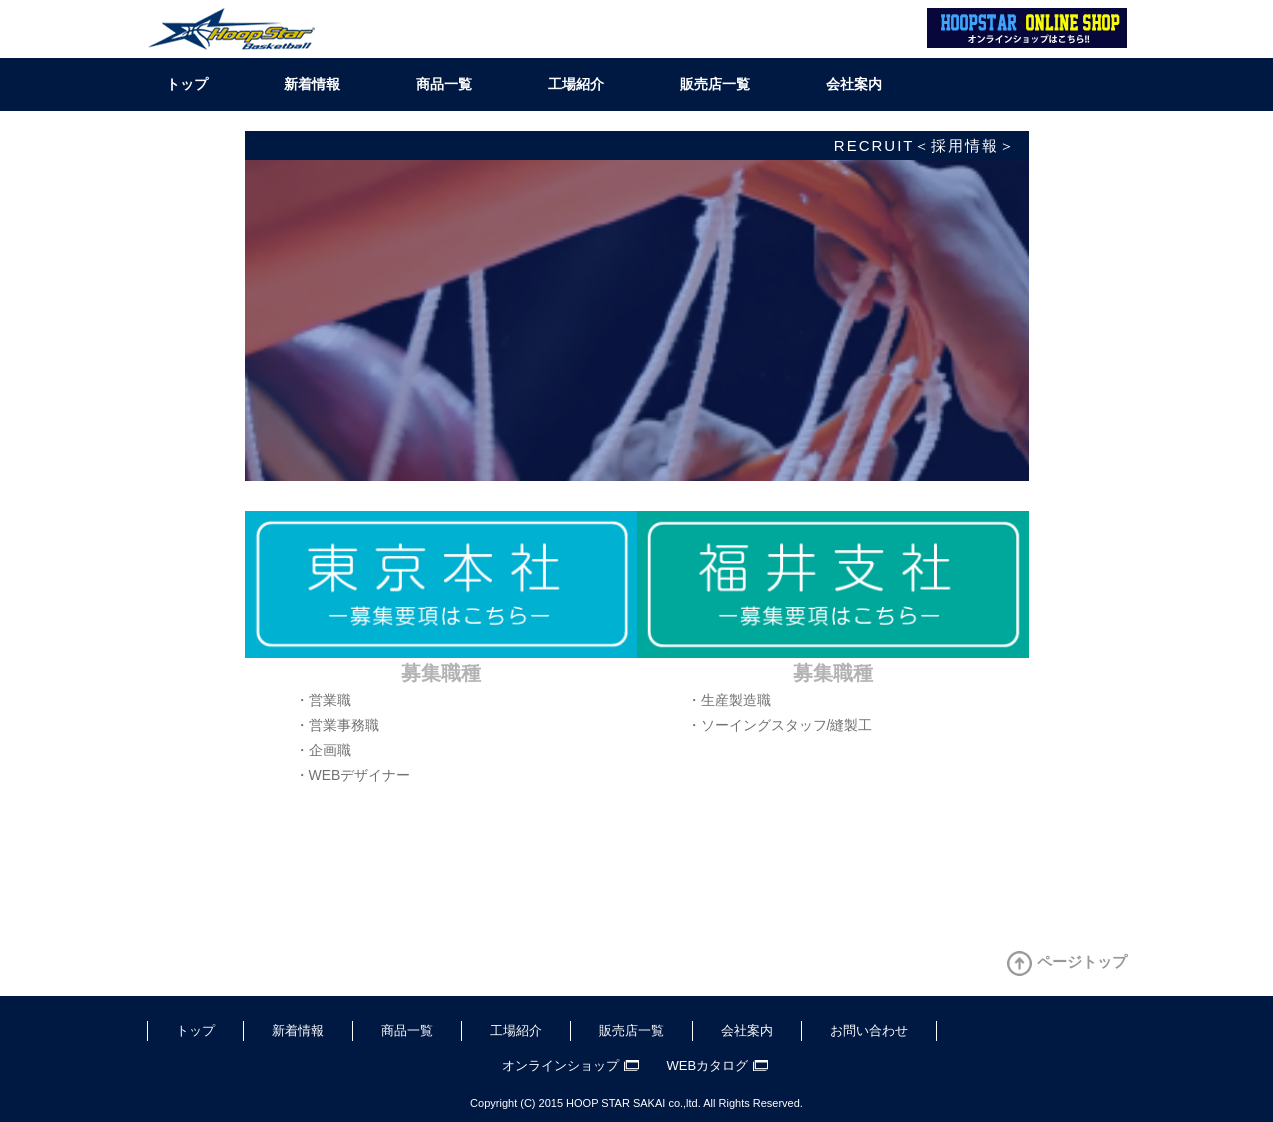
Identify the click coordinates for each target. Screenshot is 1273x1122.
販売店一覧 (715, 84)
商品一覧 (444, 84)
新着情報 (312, 84)
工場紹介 (576, 84)
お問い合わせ (869, 1030)
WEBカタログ (708, 1065)
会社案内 (854, 84)
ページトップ (1082, 961)
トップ (187, 84)
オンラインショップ (560, 1065)
